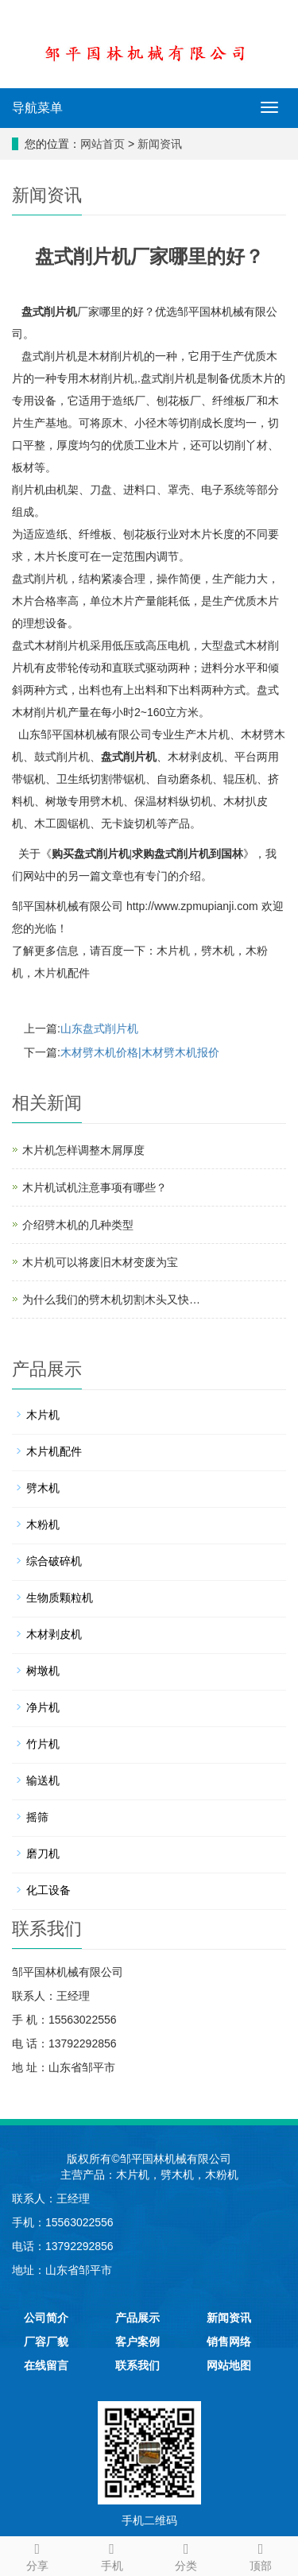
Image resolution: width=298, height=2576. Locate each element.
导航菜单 (37, 107)
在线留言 (46, 2365)
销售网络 (229, 2341)
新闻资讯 (159, 144)
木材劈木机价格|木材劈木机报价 (139, 1052)
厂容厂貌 (46, 2341)
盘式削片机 (49, 311)
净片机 (43, 1707)
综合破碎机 (54, 1561)
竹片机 (43, 1743)
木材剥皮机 (54, 1634)
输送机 (43, 1780)
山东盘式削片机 (99, 1028)
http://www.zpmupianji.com (192, 906)
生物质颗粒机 (59, 1597)
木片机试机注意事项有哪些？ (94, 1187)
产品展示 (137, 2317)
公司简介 (46, 2317)
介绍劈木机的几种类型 (78, 1224)
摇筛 (37, 1817)
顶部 (260, 2554)
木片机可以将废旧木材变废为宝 (100, 1262)
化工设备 (48, 1890)
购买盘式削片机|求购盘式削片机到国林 (147, 854)
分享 (37, 2554)
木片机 (173, 950)
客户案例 (137, 2341)
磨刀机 (43, 1853)
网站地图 (229, 2365)
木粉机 (43, 1524)
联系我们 (137, 2365)
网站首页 (102, 144)
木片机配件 (62, 972)
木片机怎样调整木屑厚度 (83, 1150)
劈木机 (217, 950)
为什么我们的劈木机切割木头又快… (111, 1299)
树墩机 (43, 1670)
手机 (112, 2554)
